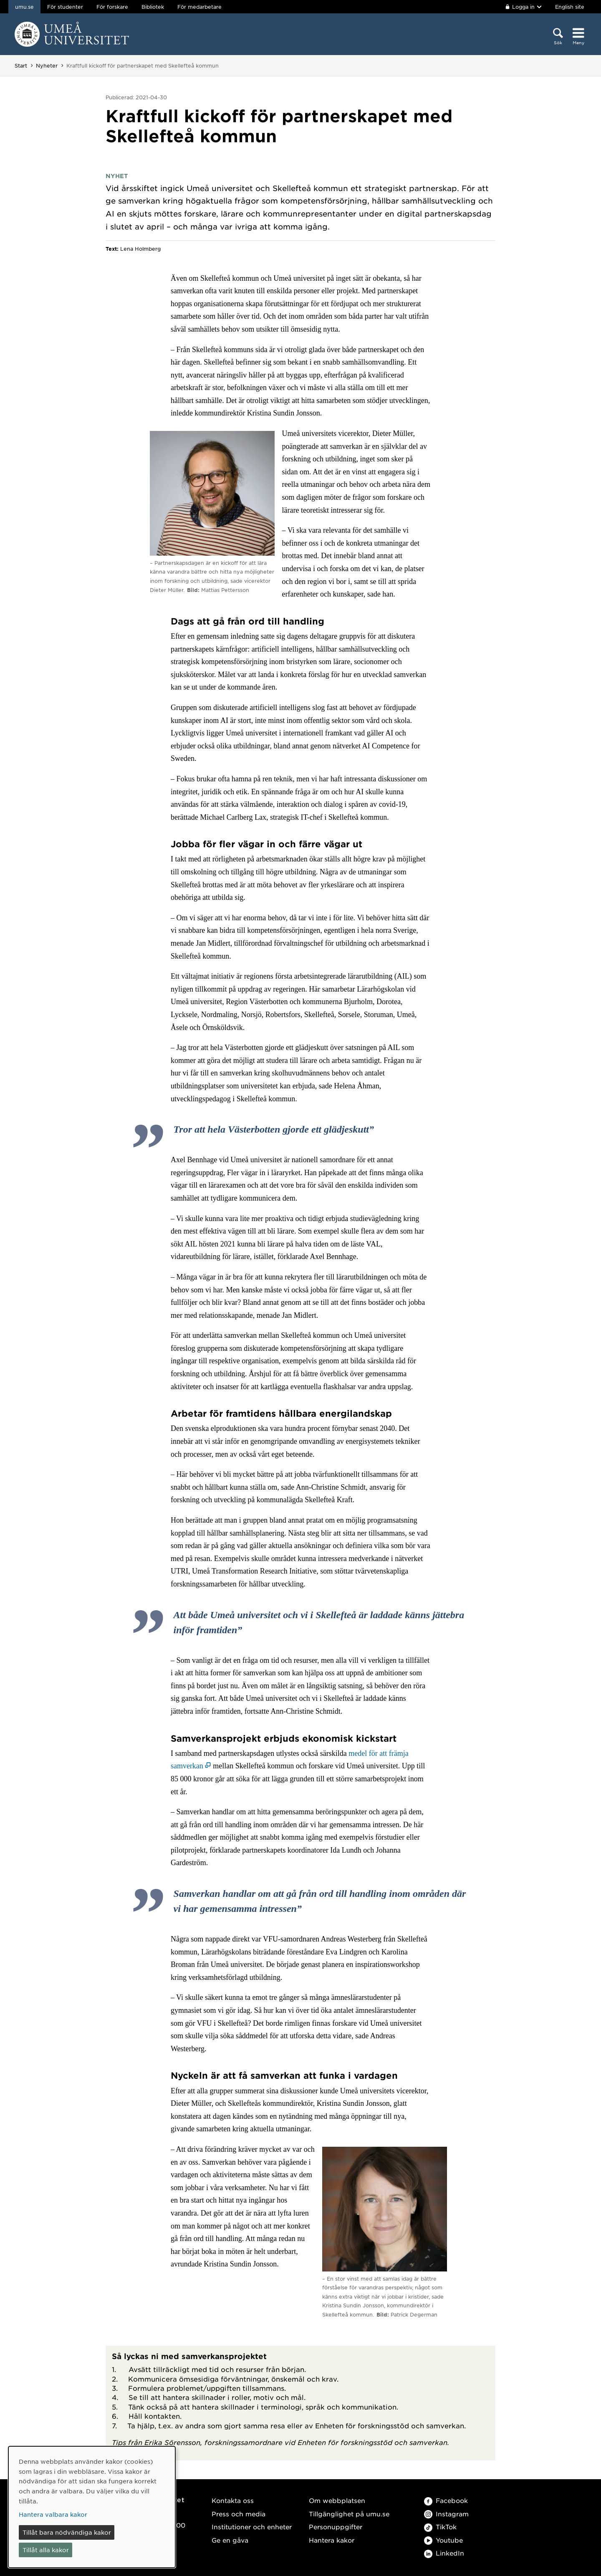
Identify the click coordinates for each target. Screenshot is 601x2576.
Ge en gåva (230, 2540)
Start (21, 65)
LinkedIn (444, 2553)
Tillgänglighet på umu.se (349, 2514)
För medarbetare (199, 6)
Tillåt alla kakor (46, 2549)
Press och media (238, 2514)
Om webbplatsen (337, 2500)
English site (569, 6)
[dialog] (91, 2507)
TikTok (440, 2527)
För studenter (65, 6)
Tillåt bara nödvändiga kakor (67, 2532)
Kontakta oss (233, 2500)
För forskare (112, 6)
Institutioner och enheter (252, 2527)
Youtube (443, 2540)
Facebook (446, 2500)
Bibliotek (152, 6)
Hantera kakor (331, 2540)
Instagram (446, 2514)
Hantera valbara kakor (53, 2514)
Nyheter (47, 65)
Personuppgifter (335, 2527)
